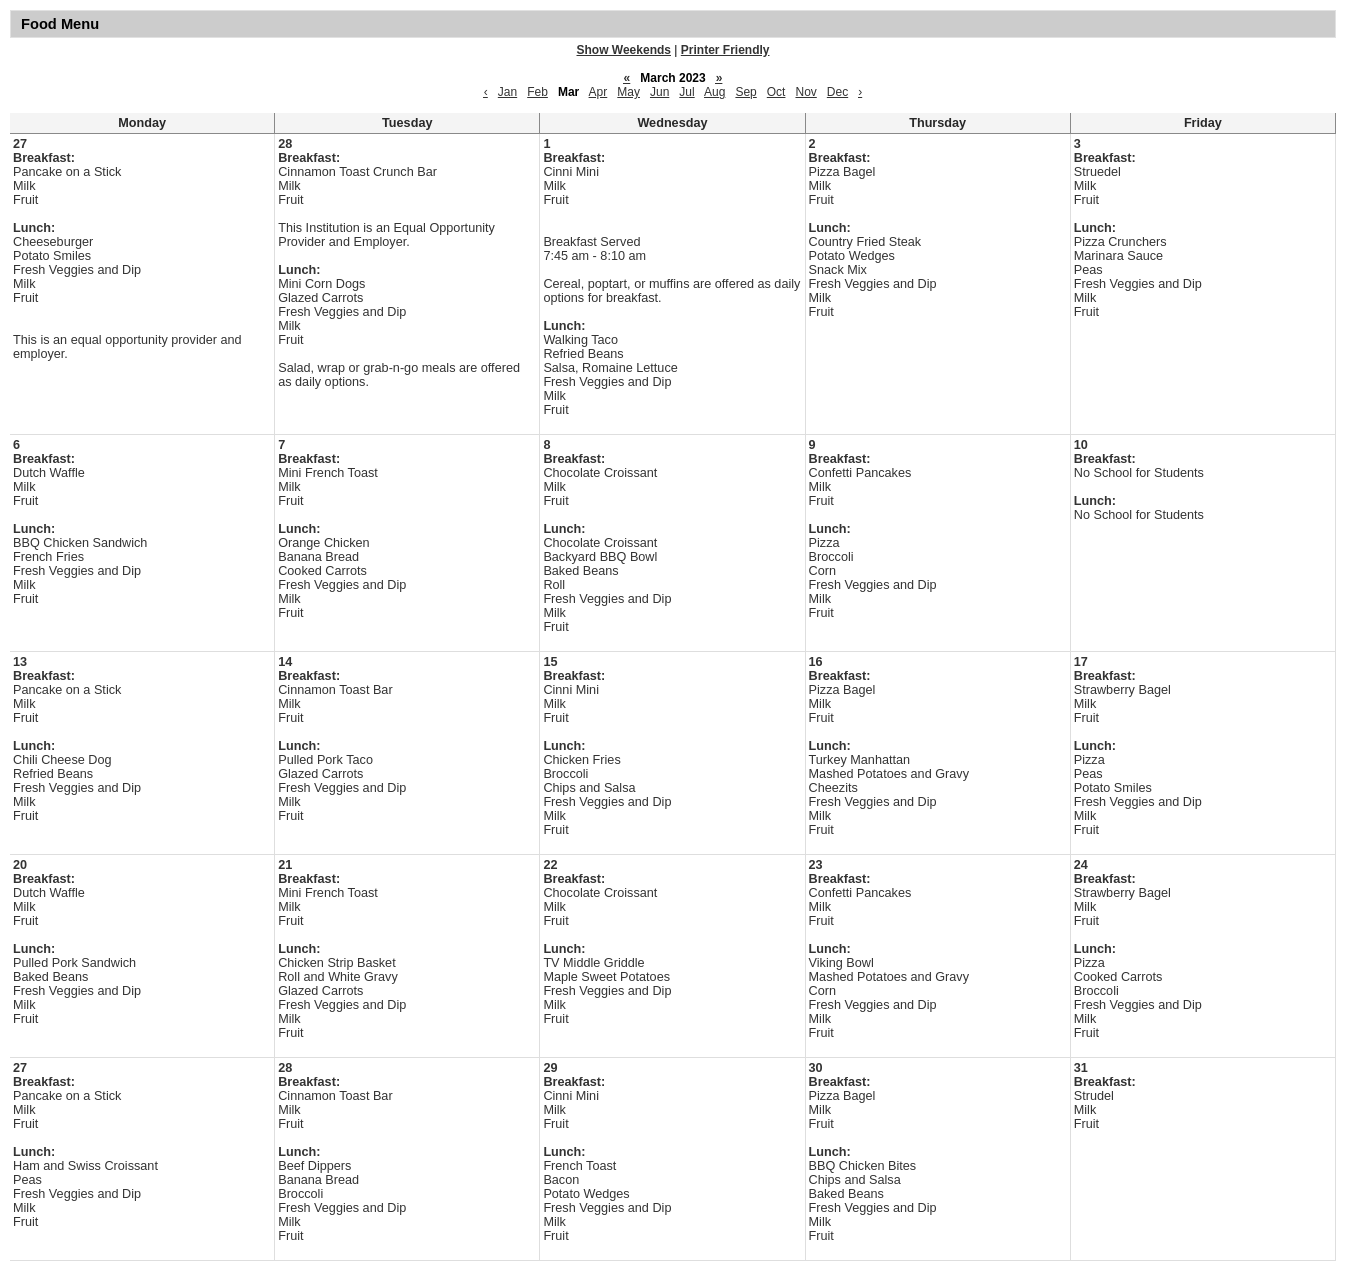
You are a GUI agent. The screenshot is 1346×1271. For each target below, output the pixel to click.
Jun (659, 92)
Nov (805, 92)
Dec (837, 92)
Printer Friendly (725, 50)
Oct (776, 92)
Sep (745, 92)
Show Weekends (624, 50)
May (628, 92)
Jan (507, 92)
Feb (537, 92)
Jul (686, 92)
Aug (714, 92)
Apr (598, 92)
